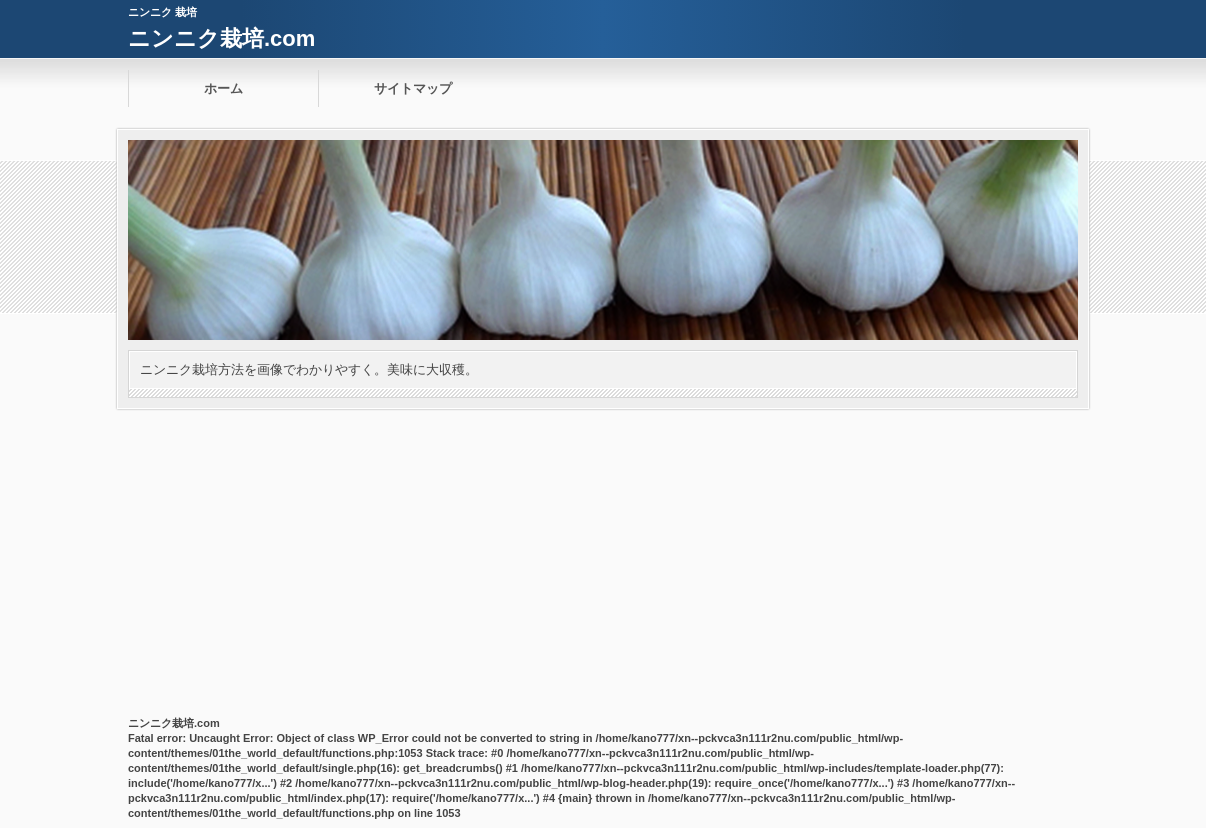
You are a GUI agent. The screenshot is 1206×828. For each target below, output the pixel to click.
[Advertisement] (603, 559)
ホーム (223, 88)
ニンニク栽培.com (221, 38)
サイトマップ (413, 88)
